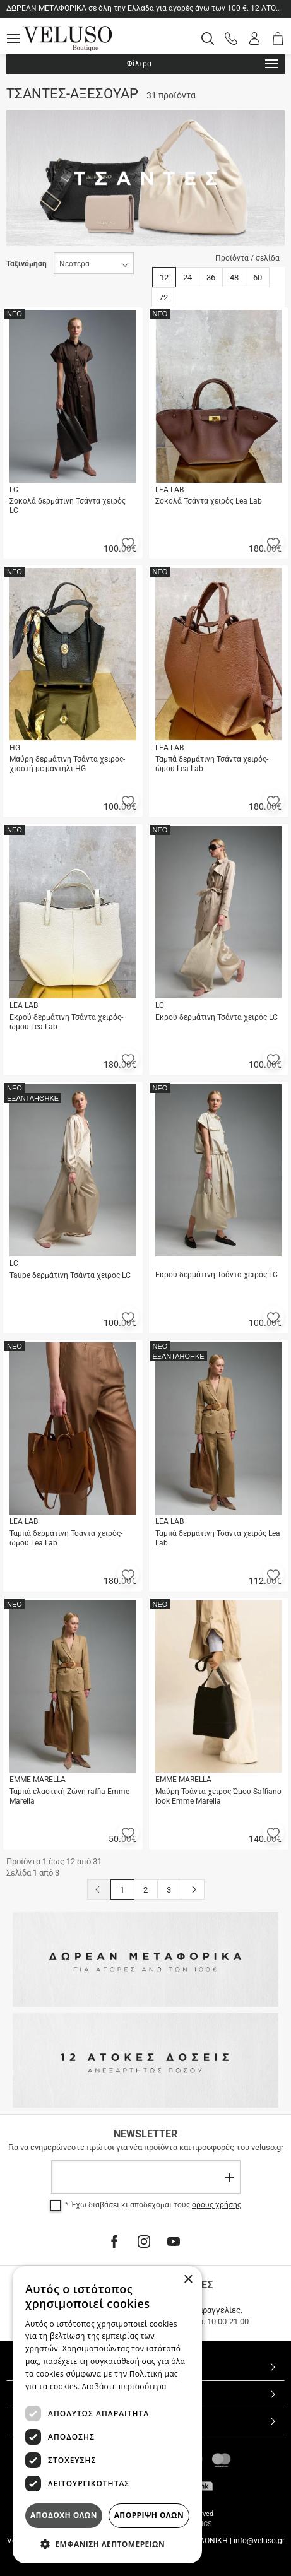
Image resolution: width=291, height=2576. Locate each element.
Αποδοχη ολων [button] (63, 2515)
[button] (128, 542)
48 (234, 277)
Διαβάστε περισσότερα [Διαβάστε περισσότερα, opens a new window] (124, 2386)
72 (163, 297)
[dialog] (107, 2414)
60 (257, 277)
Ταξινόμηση (26, 263)
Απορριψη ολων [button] (149, 2515)
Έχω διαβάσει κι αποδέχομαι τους (156, 2205)
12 (164, 277)
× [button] (188, 2279)
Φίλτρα (202, 63)
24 (187, 277)
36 (210, 277)
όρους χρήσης (216, 2205)
